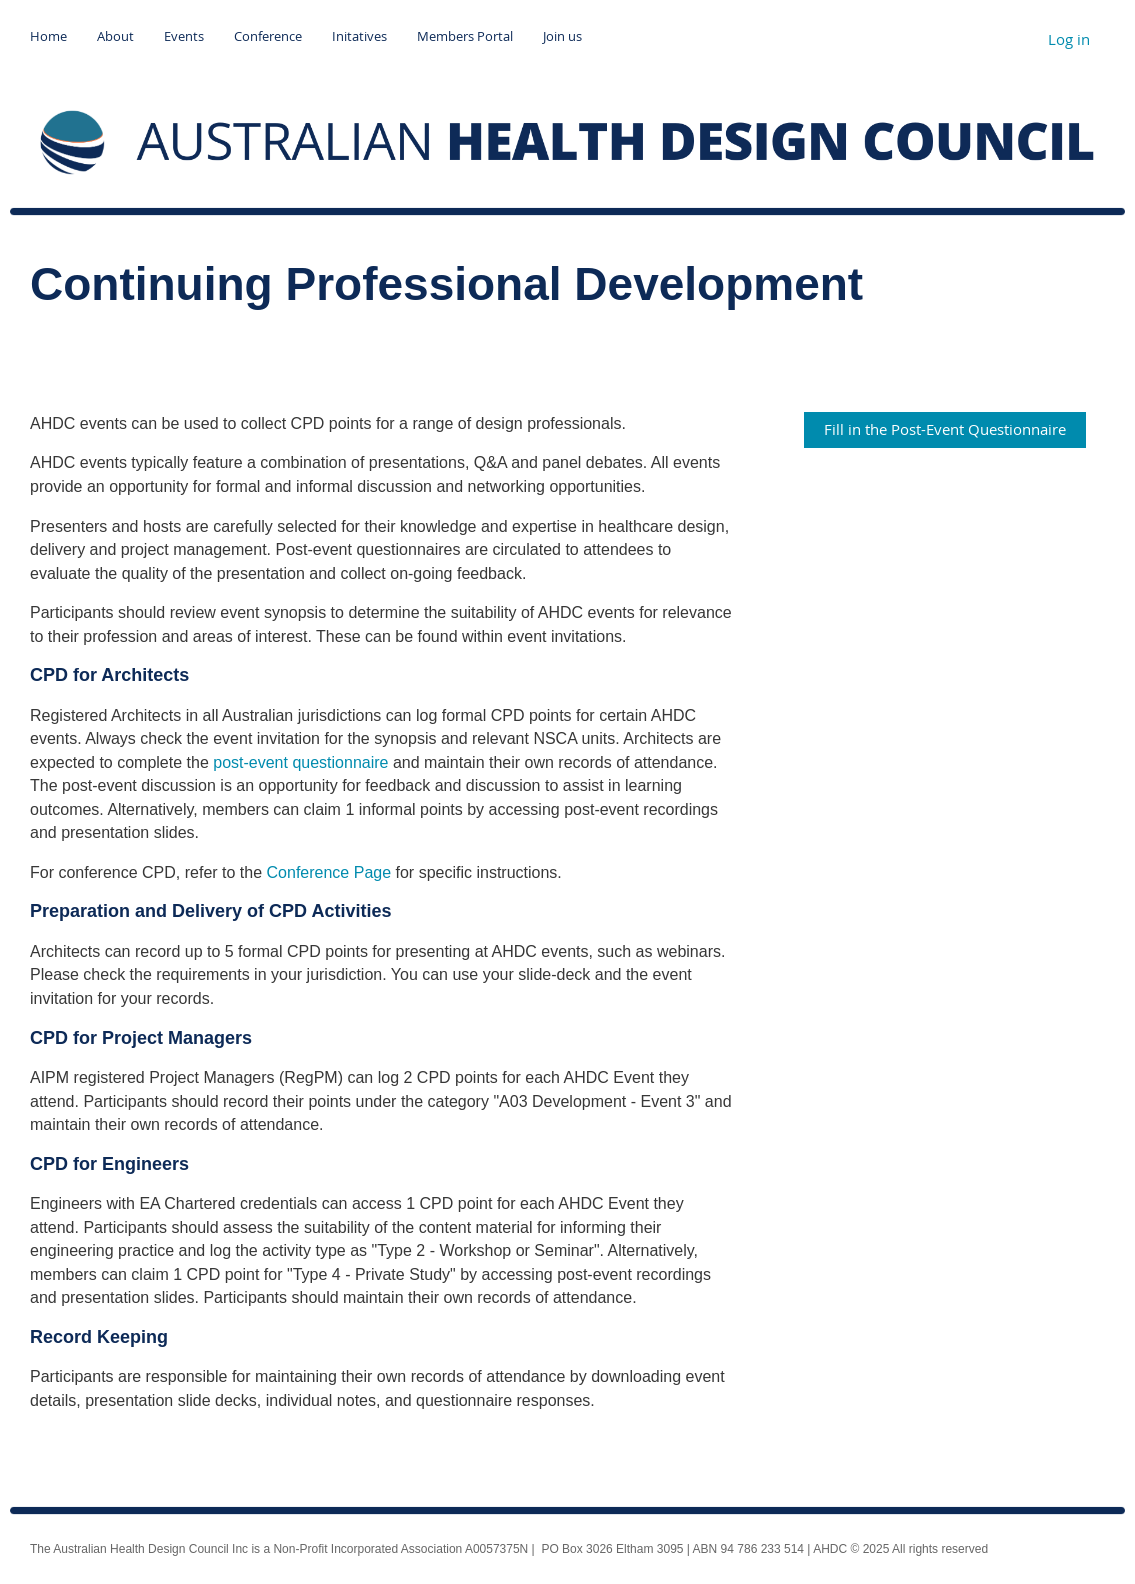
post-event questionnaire (300, 762)
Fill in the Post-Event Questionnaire (945, 429)
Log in (1069, 39)
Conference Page (329, 872)
